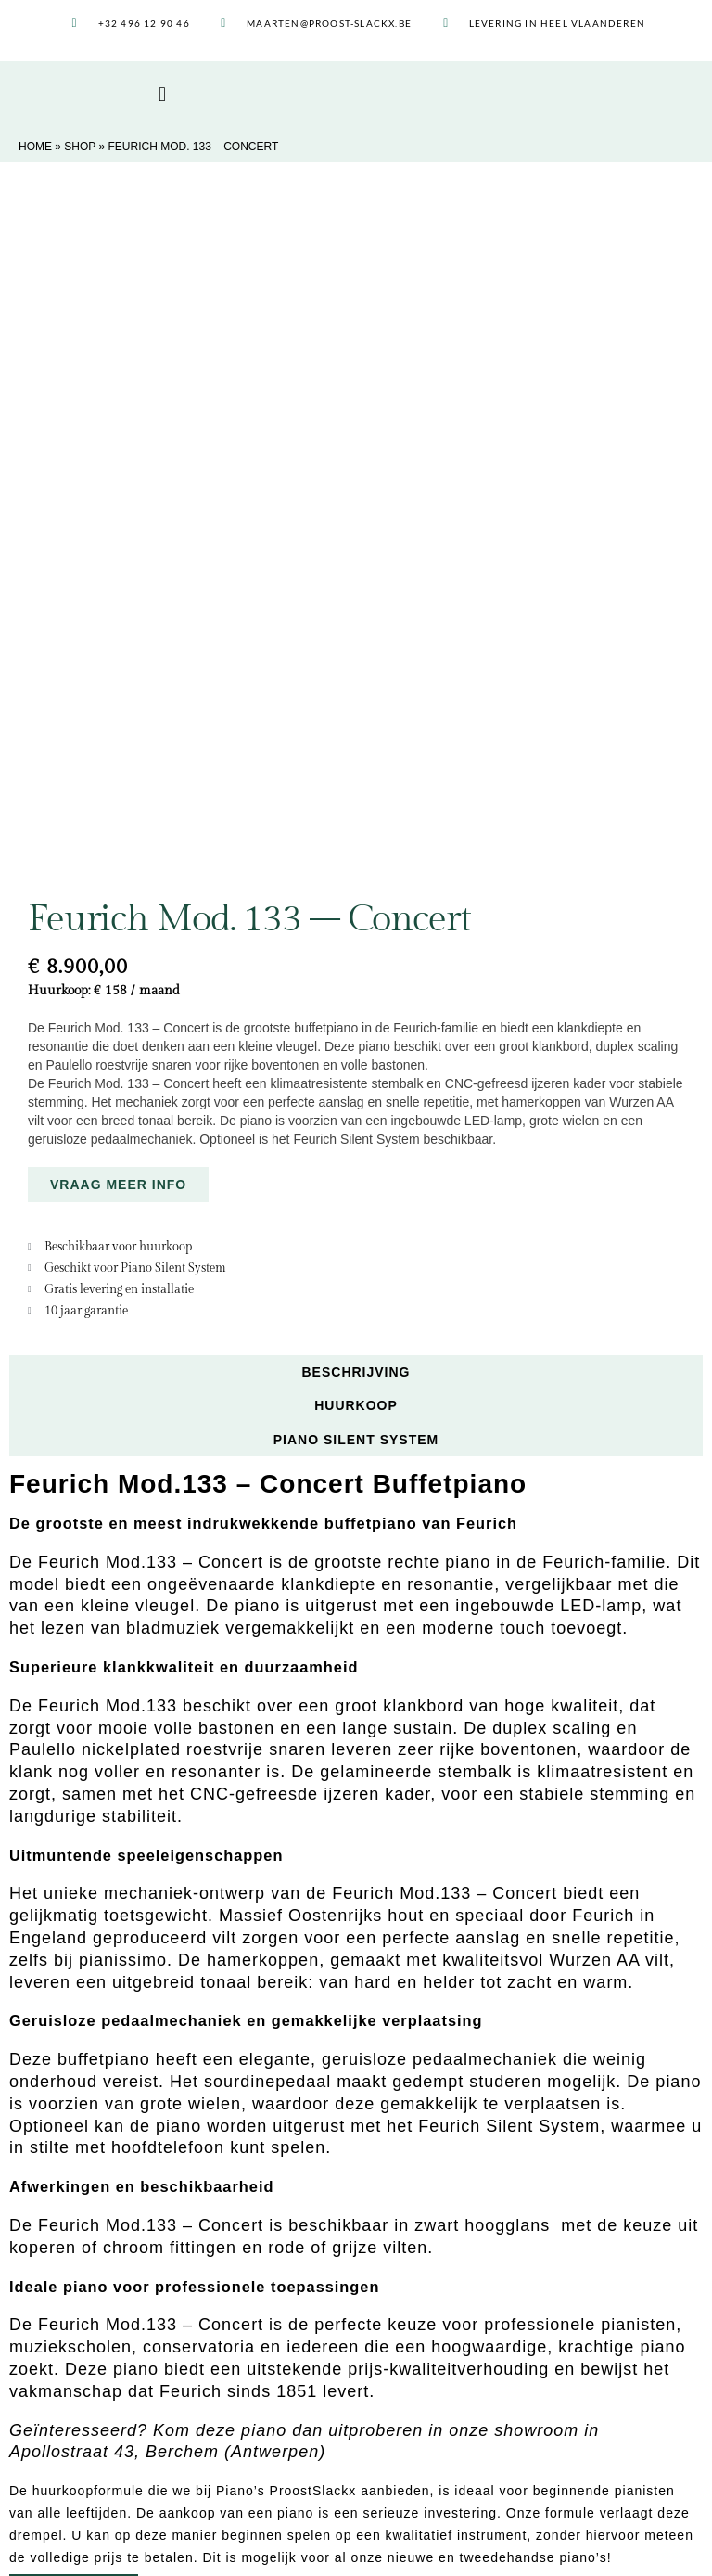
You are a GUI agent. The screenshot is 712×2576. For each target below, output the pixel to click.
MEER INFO (73, 1949)
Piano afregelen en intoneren (114, 2419)
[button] (163, 95)
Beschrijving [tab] (355, 730)
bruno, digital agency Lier (587, 2546)
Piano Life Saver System (101, 2440)
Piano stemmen (76, 2397)
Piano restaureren (82, 2376)
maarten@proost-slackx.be (443, 2460)
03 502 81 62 (424, 2423)
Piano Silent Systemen (96, 2461)
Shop (79, 146)
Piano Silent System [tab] (356, 797)
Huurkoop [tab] (356, 763)
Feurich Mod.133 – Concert (150, 1583)
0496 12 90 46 (440, 2441)
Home (35, 146)
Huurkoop (59, 2355)
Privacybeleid (384, 2546)
